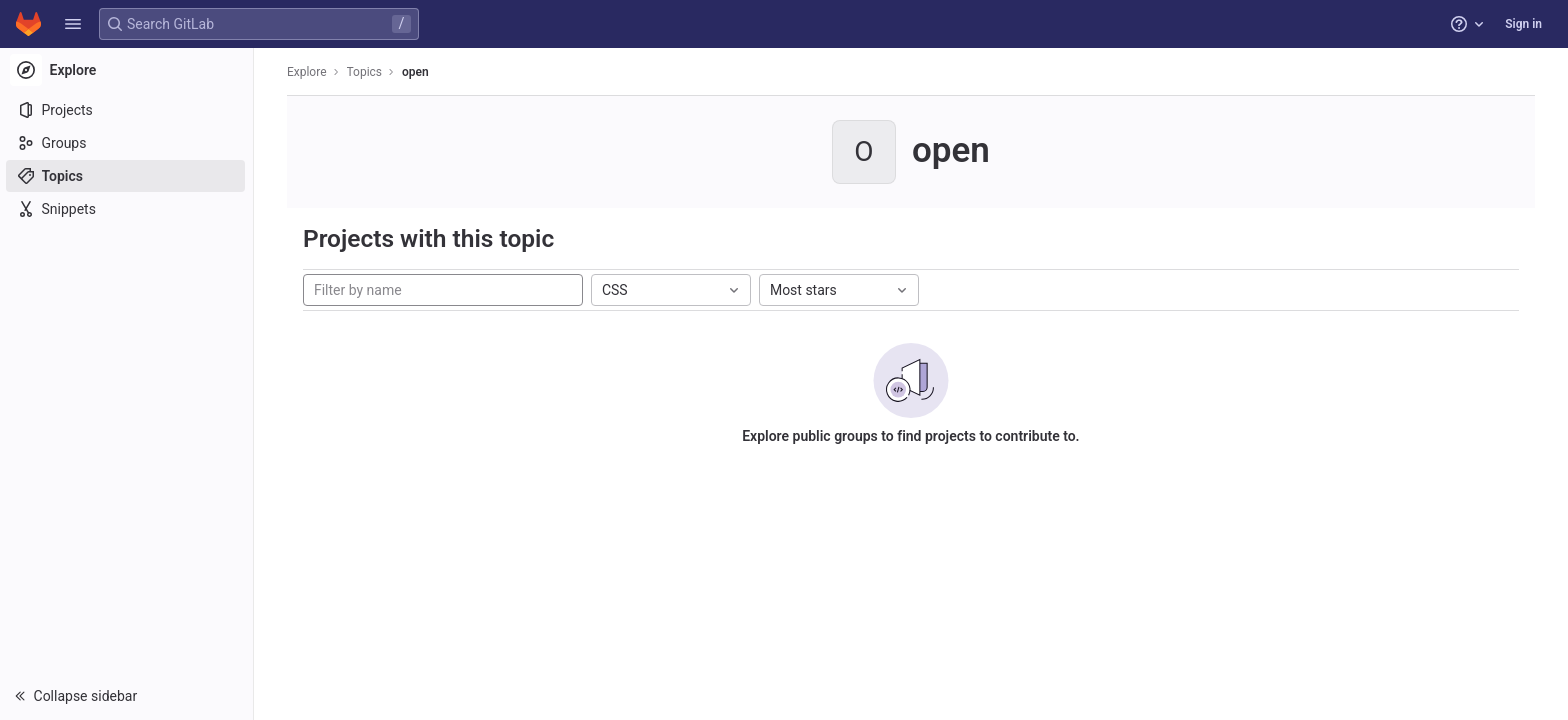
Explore (308, 72)
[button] (73, 24)
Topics (366, 72)
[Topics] (127, 176)
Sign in (1523, 24)
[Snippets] (127, 209)
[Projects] (127, 110)
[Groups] (127, 143)
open (416, 72)
